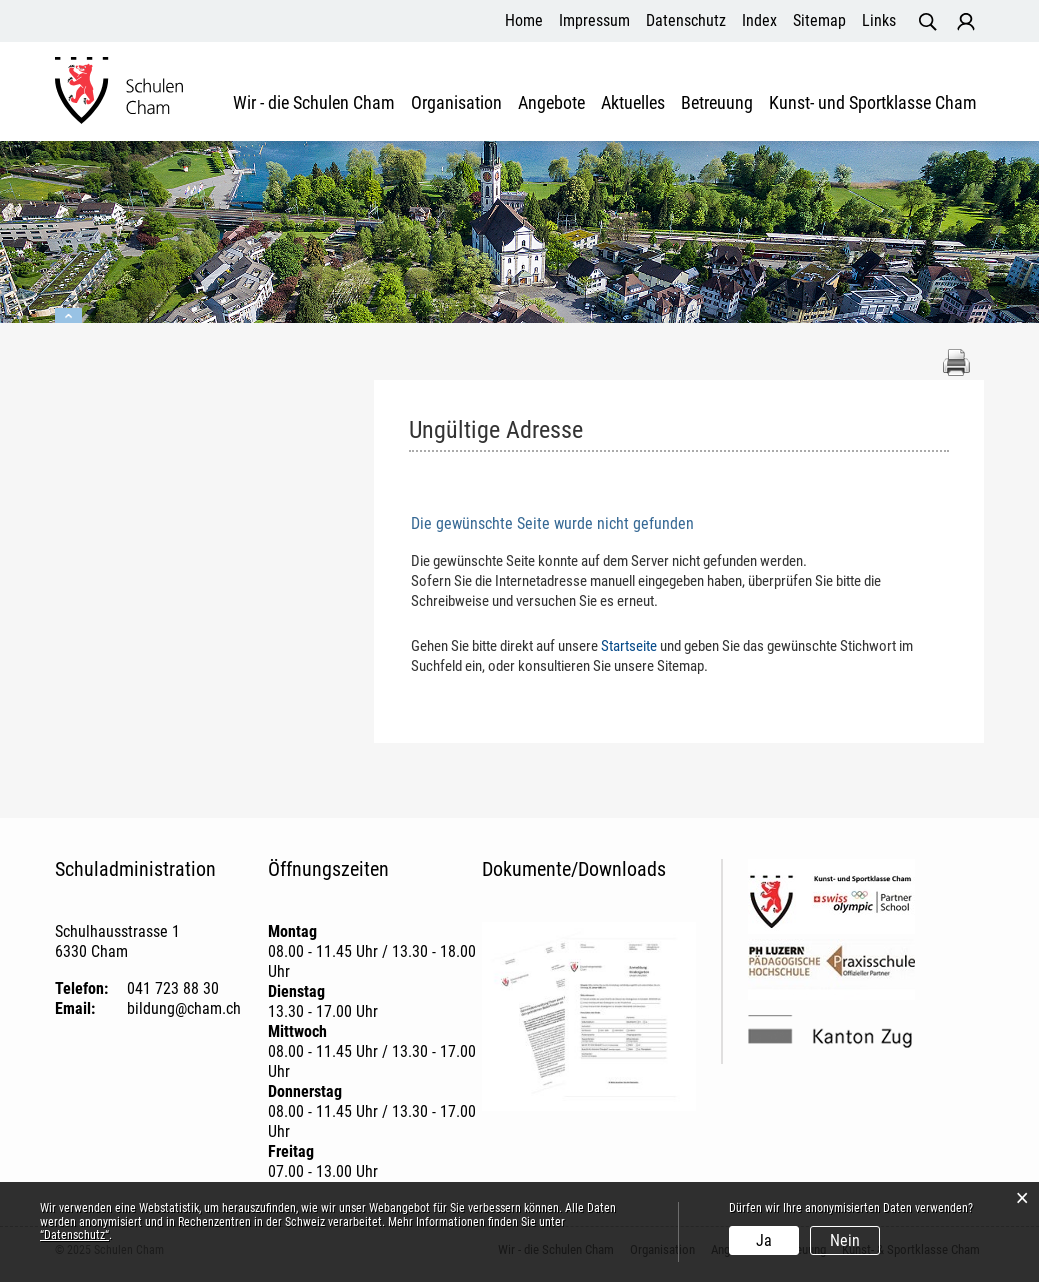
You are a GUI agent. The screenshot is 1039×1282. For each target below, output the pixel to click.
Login (966, 22)
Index (759, 20)
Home (524, 20)
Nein (845, 1240)
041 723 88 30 (173, 988)
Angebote (551, 103)
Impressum (594, 20)
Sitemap (819, 20)
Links (879, 20)
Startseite (629, 646)
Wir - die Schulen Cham (314, 103)
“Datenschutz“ (74, 1235)
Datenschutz (686, 20)
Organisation (456, 103)
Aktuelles (633, 103)
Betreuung (717, 103)
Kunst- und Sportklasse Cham (873, 103)
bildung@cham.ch (184, 1008)
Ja (764, 1240)
